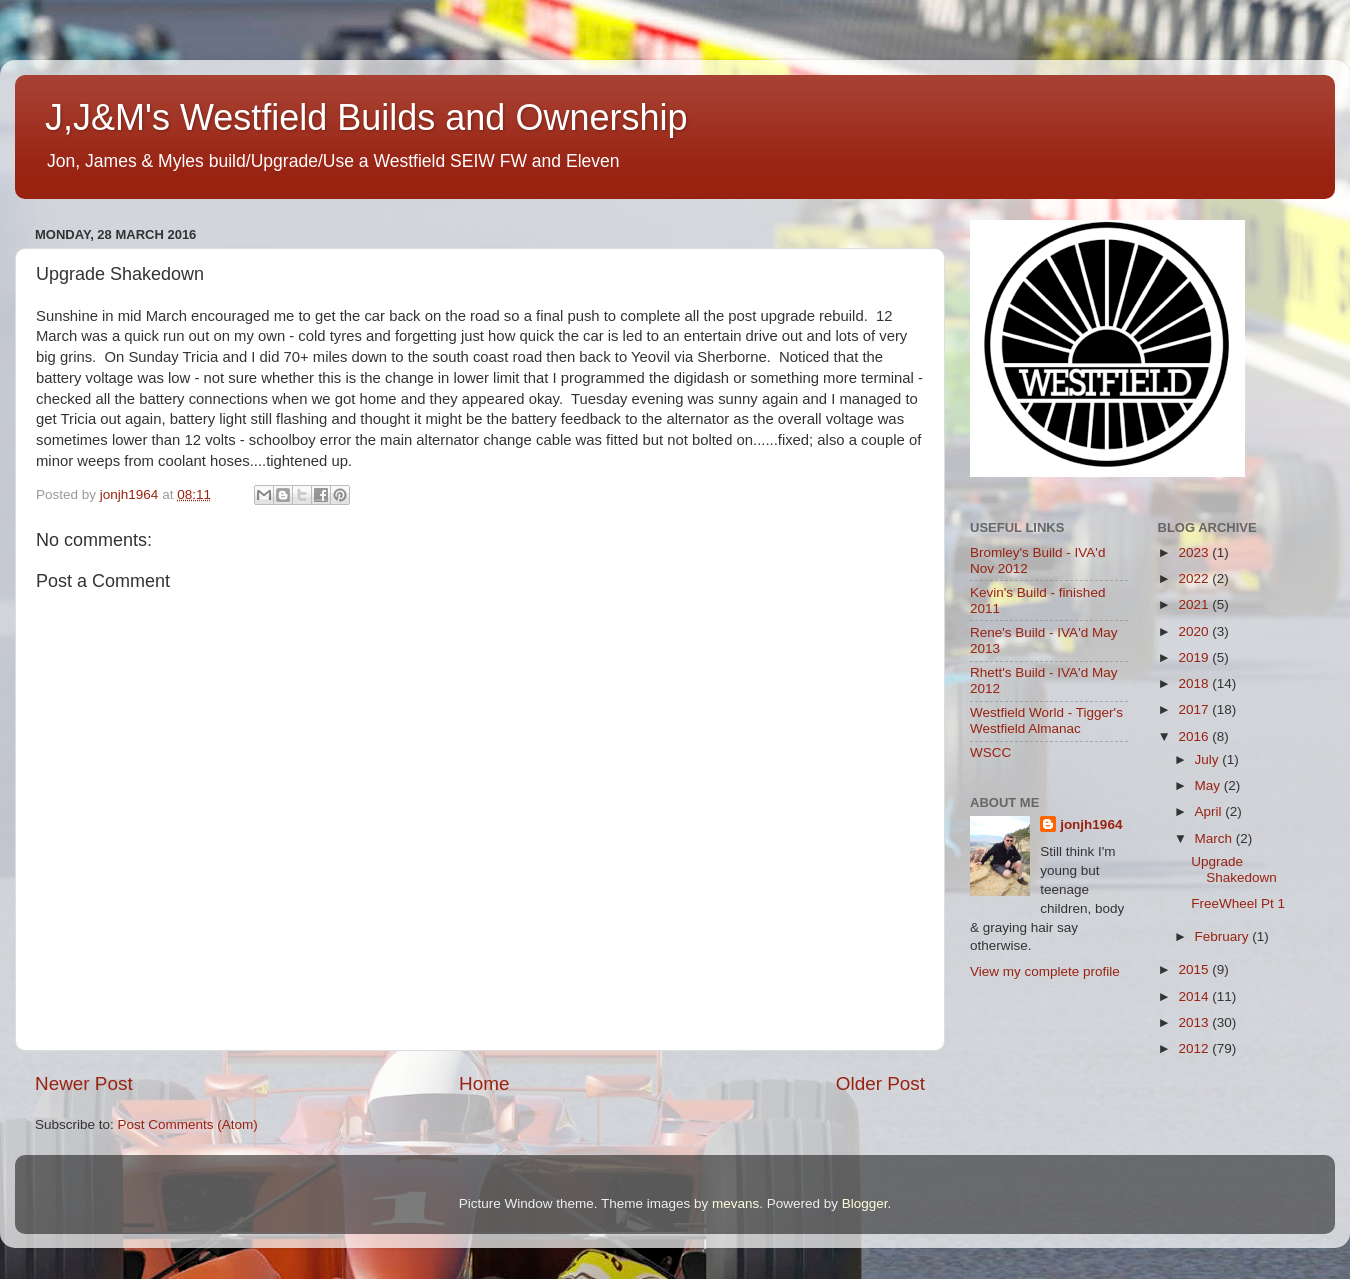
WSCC (990, 752)
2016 (1195, 736)
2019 (1195, 657)
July (1209, 759)
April (1210, 811)
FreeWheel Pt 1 (1238, 903)
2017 (1195, 709)
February (1224, 936)
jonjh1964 (1091, 824)
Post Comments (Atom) (188, 1124)
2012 (1195, 1048)
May (1209, 785)
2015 (1195, 969)
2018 (1195, 683)
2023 (1195, 552)
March (1215, 838)
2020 (1195, 631)
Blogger (865, 1203)
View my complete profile (1045, 971)
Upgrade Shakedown (1234, 869)
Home (484, 1083)
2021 (1195, 604)
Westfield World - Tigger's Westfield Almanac (1046, 720)
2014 (1195, 996)
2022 (1195, 578)
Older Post (880, 1083)
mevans (735, 1203)
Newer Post (84, 1083)
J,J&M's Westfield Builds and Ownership (366, 117)
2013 (1195, 1022)
